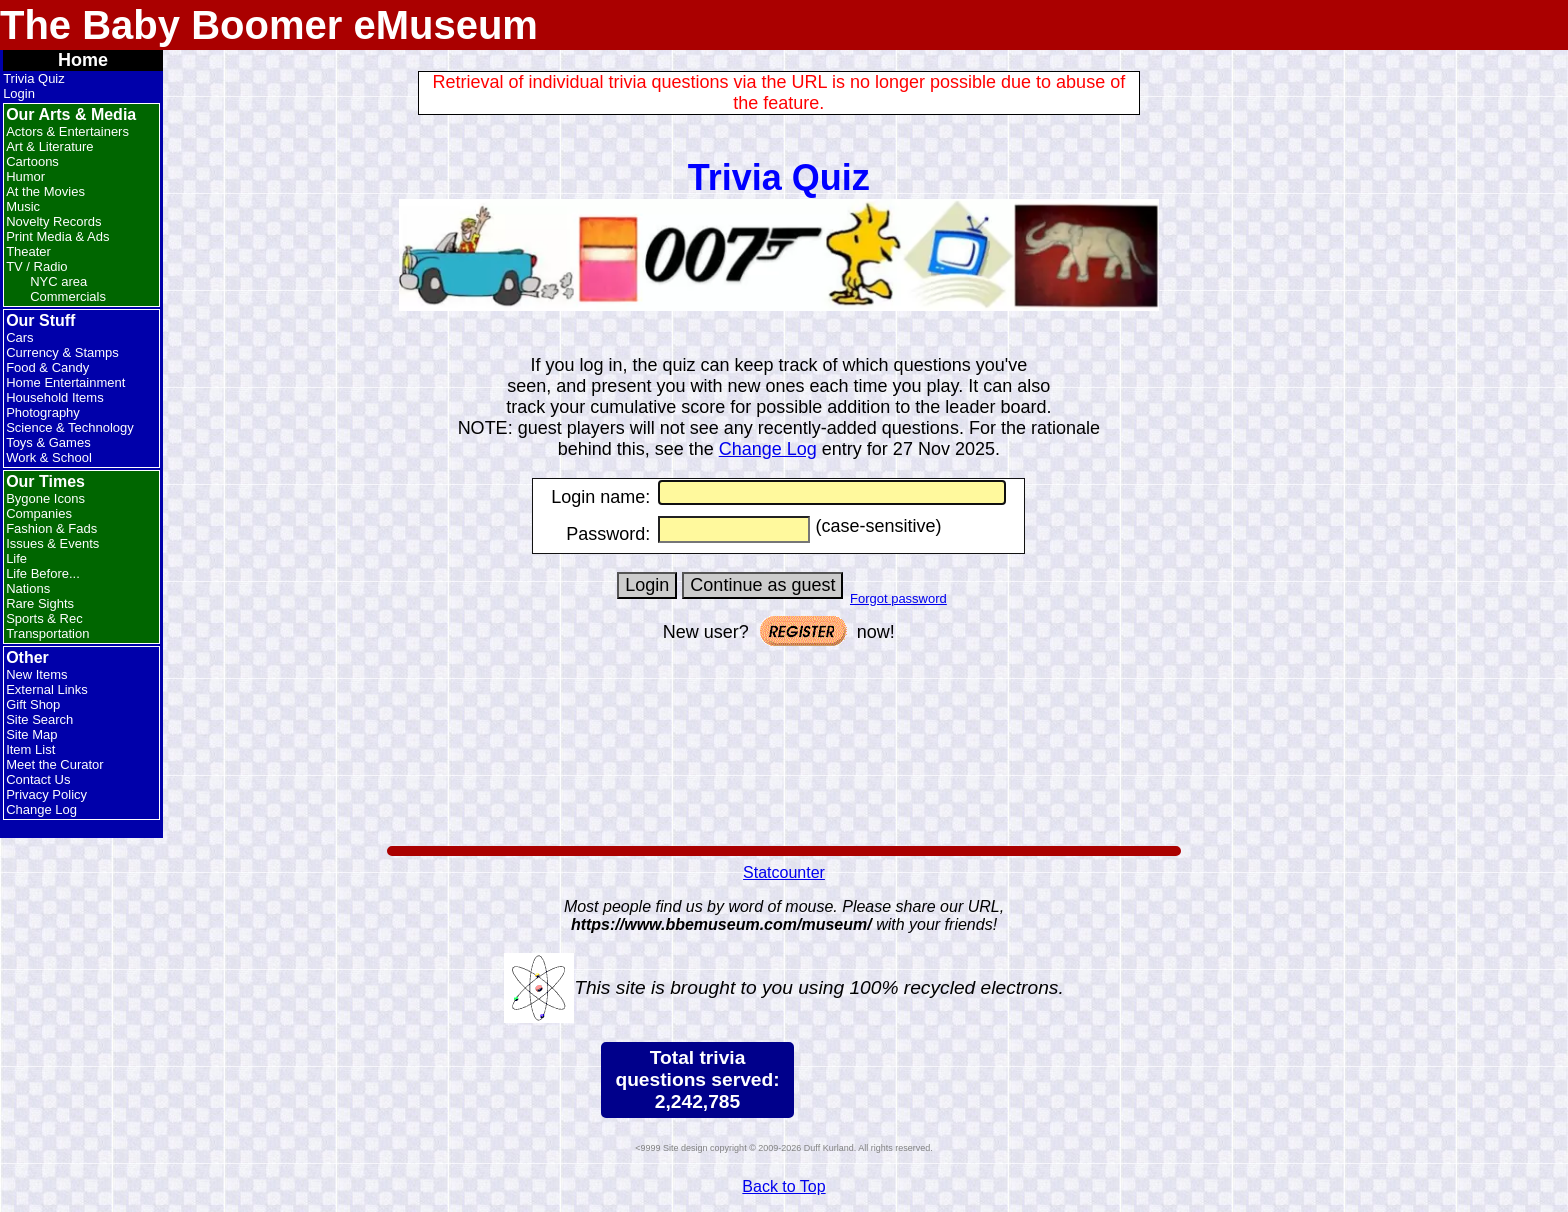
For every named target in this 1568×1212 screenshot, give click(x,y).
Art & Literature (49, 146)
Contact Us (38, 779)
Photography (43, 412)
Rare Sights (40, 603)
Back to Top (783, 1186)
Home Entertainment (65, 382)
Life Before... (43, 573)
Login (19, 93)
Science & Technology (70, 427)
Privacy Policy (46, 794)
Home (83, 60)
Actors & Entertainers (67, 131)
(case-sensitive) (875, 526)
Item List (30, 749)
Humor (25, 176)
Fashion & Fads (51, 528)
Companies (39, 513)
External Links (47, 689)
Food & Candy (47, 367)
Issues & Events (52, 543)
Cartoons (32, 161)
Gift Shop (33, 704)
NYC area (58, 281)
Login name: (600, 497)
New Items (36, 674)
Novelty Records (53, 221)
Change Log (41, 809)
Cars (19, 337)
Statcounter (784, 872)
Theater (28, 251)
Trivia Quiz (34, 78)
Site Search (39, 719)
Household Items (55, 397)
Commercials (68, 296)
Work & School (49, 457)
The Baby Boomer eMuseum (269, 25)
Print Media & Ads (57, 236)
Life (16, 558)
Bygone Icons (45, 498)
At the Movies (45, 191)
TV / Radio (36, 266)
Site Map (31, 734)
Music (23, 206)
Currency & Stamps (62, 352)
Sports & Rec (44, 618)
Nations (28, 588)
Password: (608, 534)
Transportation (47, 633)
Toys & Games (48, 442)
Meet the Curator (55, 764)
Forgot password (898, 598)
